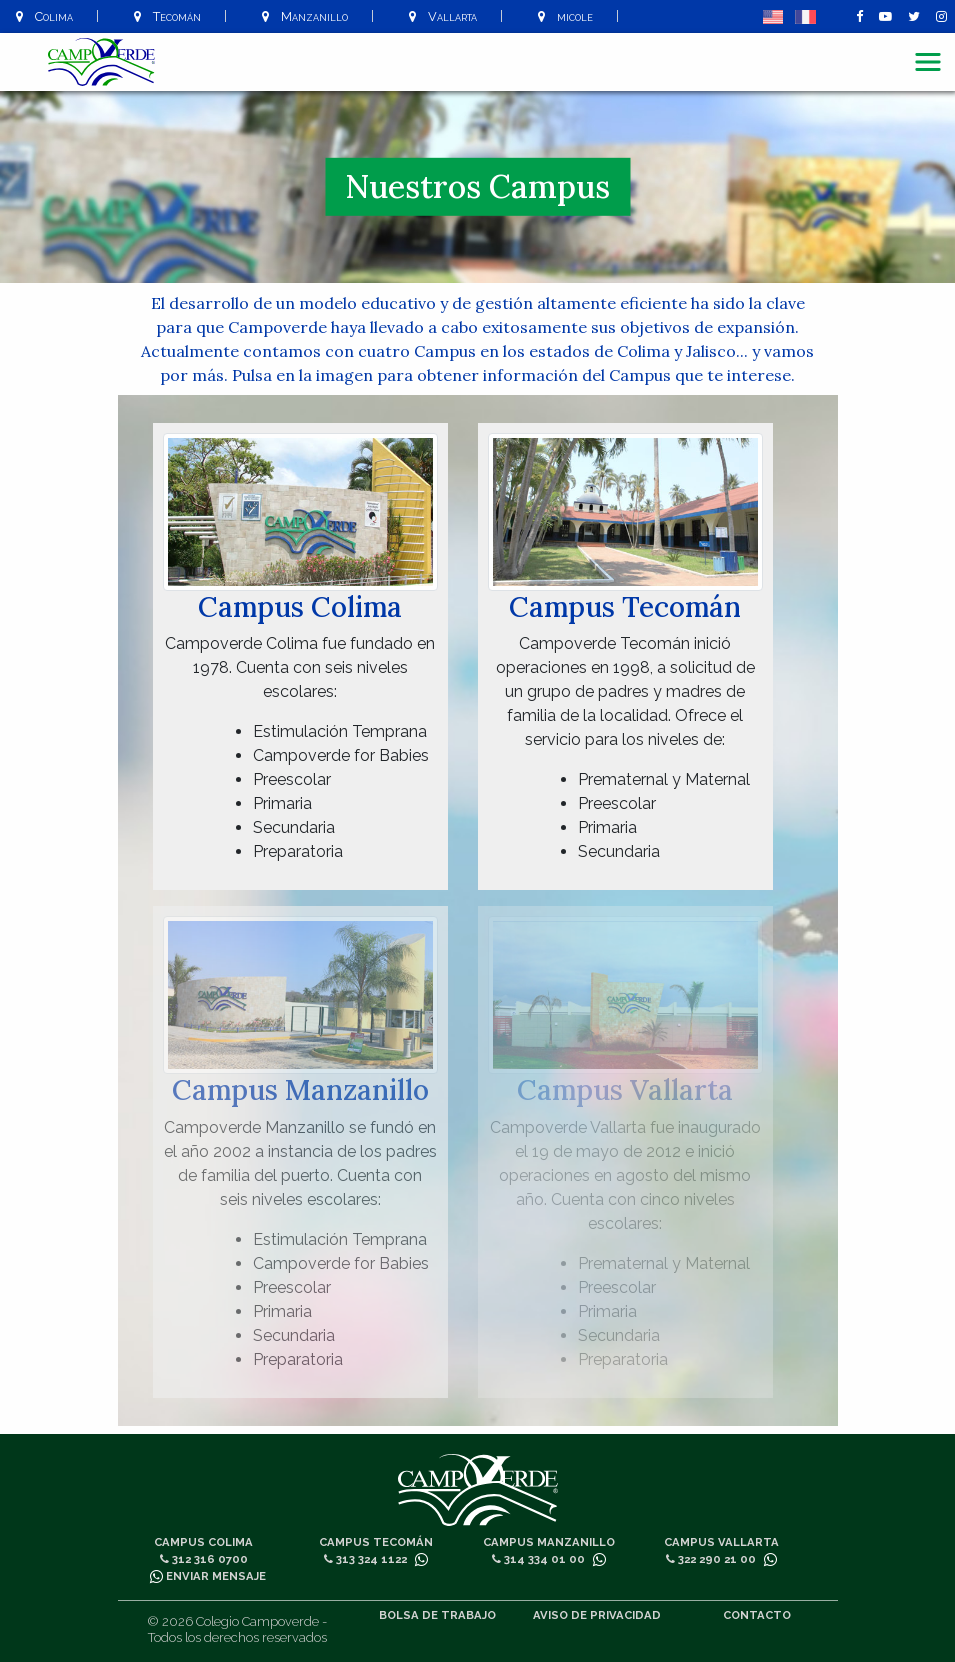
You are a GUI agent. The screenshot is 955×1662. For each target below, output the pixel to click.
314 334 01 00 (538, 1559)
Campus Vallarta (721, 1542)
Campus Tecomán (376, 1542)
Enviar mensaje (208, 1576)
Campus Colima (203, 1542)
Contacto (757, 1615)
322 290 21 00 (711, 1559)
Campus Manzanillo (549, 1542)
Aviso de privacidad (597, 1615)
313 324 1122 (365, 1559)
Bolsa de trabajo (437, 1615)
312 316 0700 (204, 1559)
